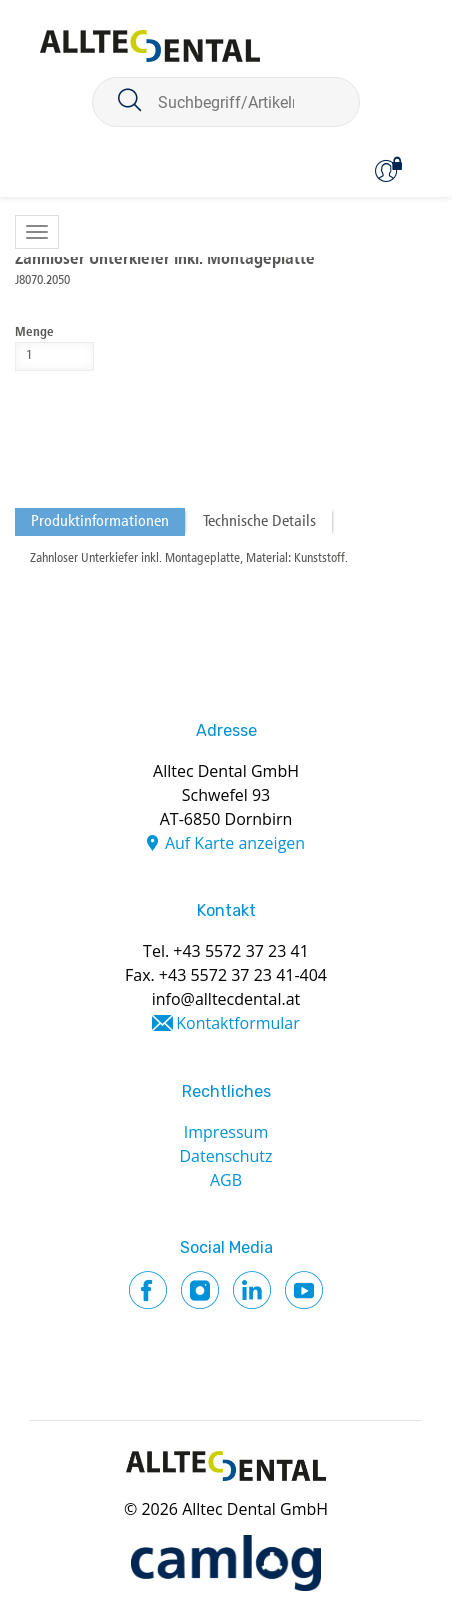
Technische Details (259, 522)
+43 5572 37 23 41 (241, 951)
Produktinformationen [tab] (100, 522)
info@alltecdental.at (226, 999)
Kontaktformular (238, 1023)
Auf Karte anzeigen (235, 843)
